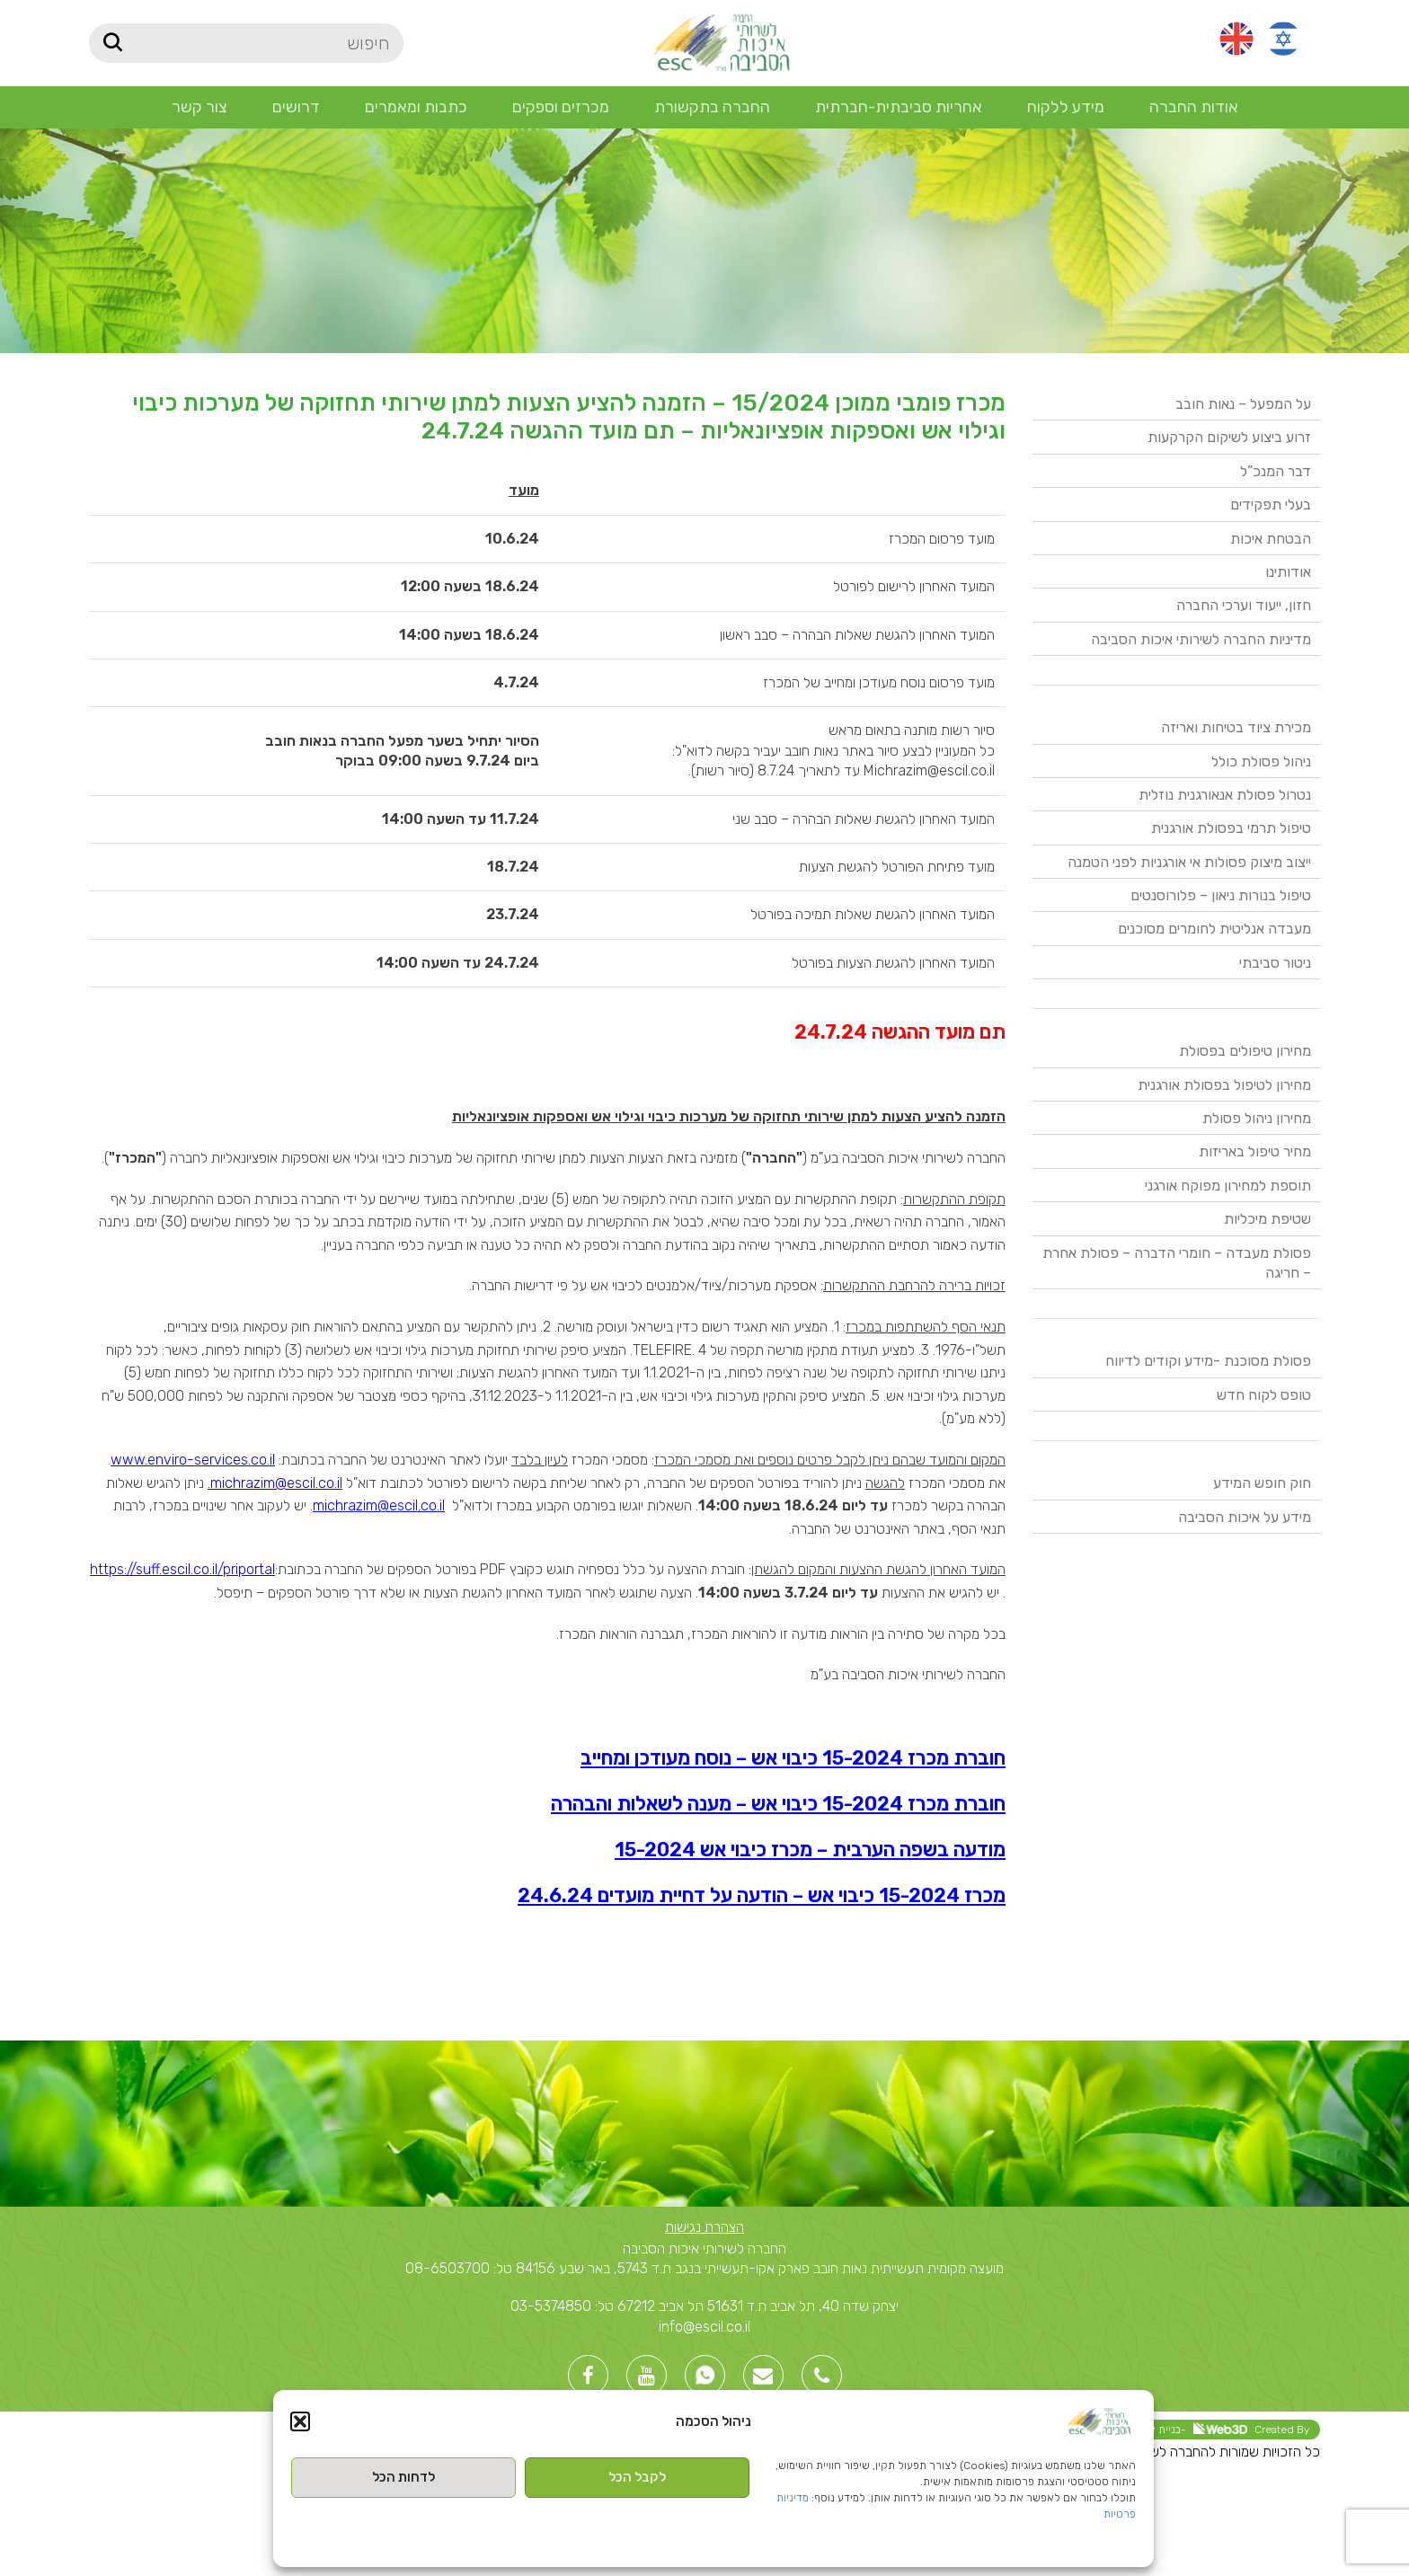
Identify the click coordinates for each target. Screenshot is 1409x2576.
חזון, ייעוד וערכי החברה (1243, 605)
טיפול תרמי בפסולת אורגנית (1231, 828)
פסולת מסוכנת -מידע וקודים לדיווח (1208, 1360)
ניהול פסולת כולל (1261, 761)
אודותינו (1288, 571)
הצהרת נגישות (704, 2226)
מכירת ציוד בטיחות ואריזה (1236, 727)
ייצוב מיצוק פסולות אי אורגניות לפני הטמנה (1189, 862)
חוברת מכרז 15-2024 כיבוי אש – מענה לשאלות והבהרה (778, 1804)
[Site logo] (719, 41)
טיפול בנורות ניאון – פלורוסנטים (1220, 895)
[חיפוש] (246, 43)
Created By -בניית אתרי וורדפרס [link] (1200, 2429)
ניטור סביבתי (1275, 962)
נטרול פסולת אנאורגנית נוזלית (1225, 794)
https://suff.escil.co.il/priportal (182, 1569)
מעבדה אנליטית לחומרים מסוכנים (1214, 928)
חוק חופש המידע (1262, 1483)
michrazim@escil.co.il (379, 1505)
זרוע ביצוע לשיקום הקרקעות (1229, 437)
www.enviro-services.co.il (193, 1459)
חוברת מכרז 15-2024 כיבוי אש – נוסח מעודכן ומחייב (793, 1758)
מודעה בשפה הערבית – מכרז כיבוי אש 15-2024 (810, 1849)
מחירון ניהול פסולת (1256, 1118)
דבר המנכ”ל (1275, 471)
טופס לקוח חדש (1264, 1394)
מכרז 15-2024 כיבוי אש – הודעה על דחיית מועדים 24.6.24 (762, 1895)
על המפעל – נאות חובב (1243, 403)
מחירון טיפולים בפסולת (1245, 1050)
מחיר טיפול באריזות (1255, 1151)
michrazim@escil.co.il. (275, 1483)
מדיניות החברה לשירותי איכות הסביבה (1201, 639)
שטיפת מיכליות (1267, 1218)
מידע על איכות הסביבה (1244, 1517)
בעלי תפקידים (1270, 504)
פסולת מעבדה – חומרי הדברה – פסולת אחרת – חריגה (1176, 1262)
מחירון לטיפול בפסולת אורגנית (1224, 1084)
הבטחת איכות (1270, 538)
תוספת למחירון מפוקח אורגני (1228, 1185)
